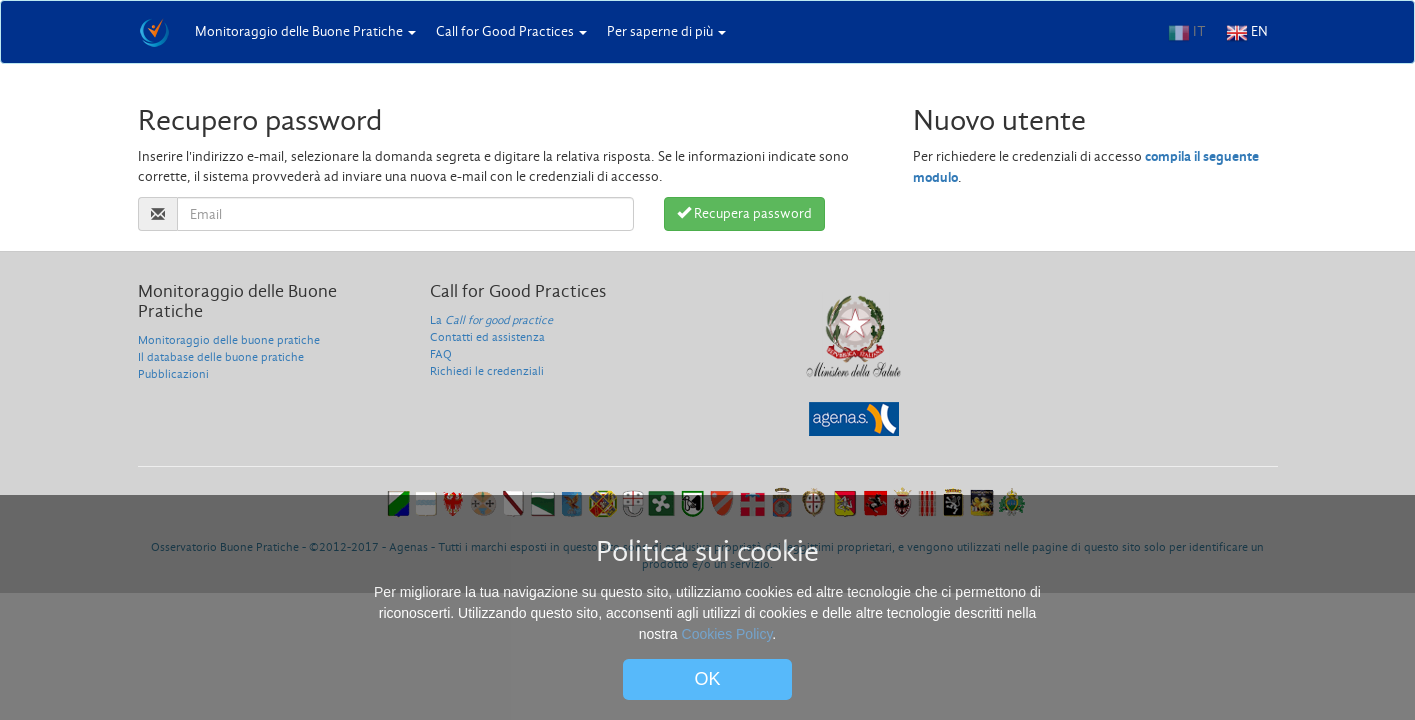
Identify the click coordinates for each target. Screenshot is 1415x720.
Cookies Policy (727, 634)
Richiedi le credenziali (487, 371)
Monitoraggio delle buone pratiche (229, 340)
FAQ (441, 354)
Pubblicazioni (173, 374)
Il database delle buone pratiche (221, 357)
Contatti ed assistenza (487, 337)
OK (708, 679)
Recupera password (744, 213)
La (491, 320)
